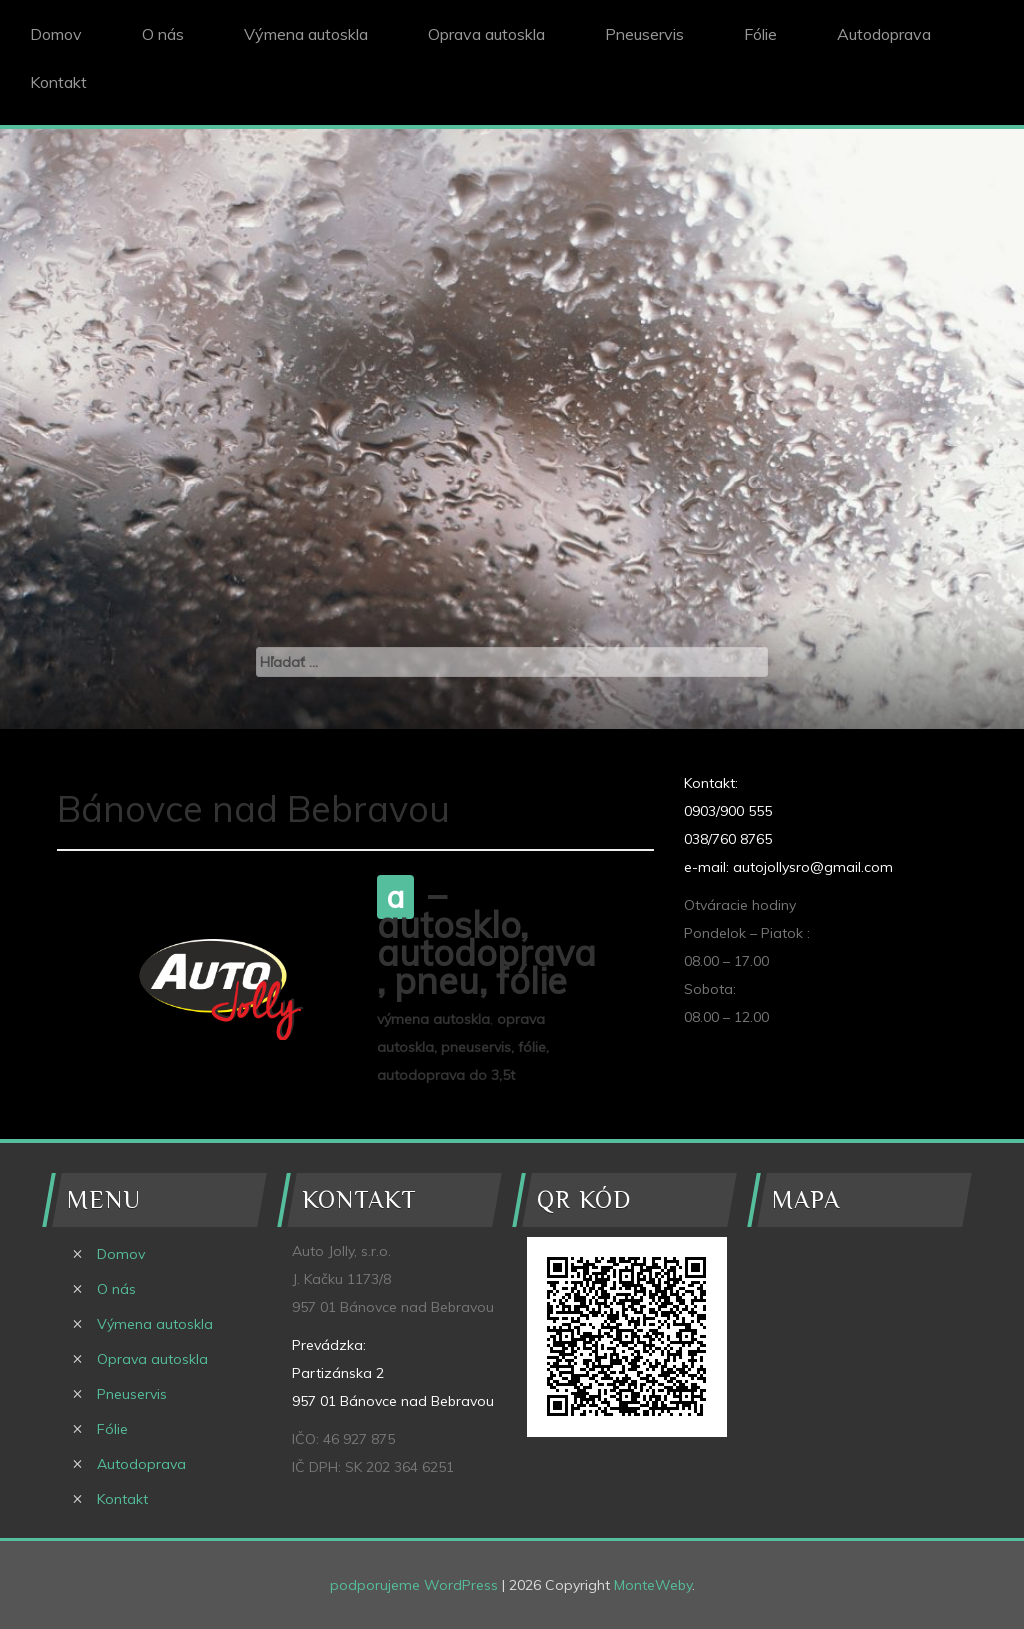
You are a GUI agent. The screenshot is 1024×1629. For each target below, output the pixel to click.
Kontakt (58, 82)
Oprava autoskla (486, 34)
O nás (163, 34)
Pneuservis (644, 34)
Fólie (760, 34)
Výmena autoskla (306, 34)
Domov (56, 34)
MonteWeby (653, 1585)
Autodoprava (884, 34)
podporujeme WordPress (414, 1585)
